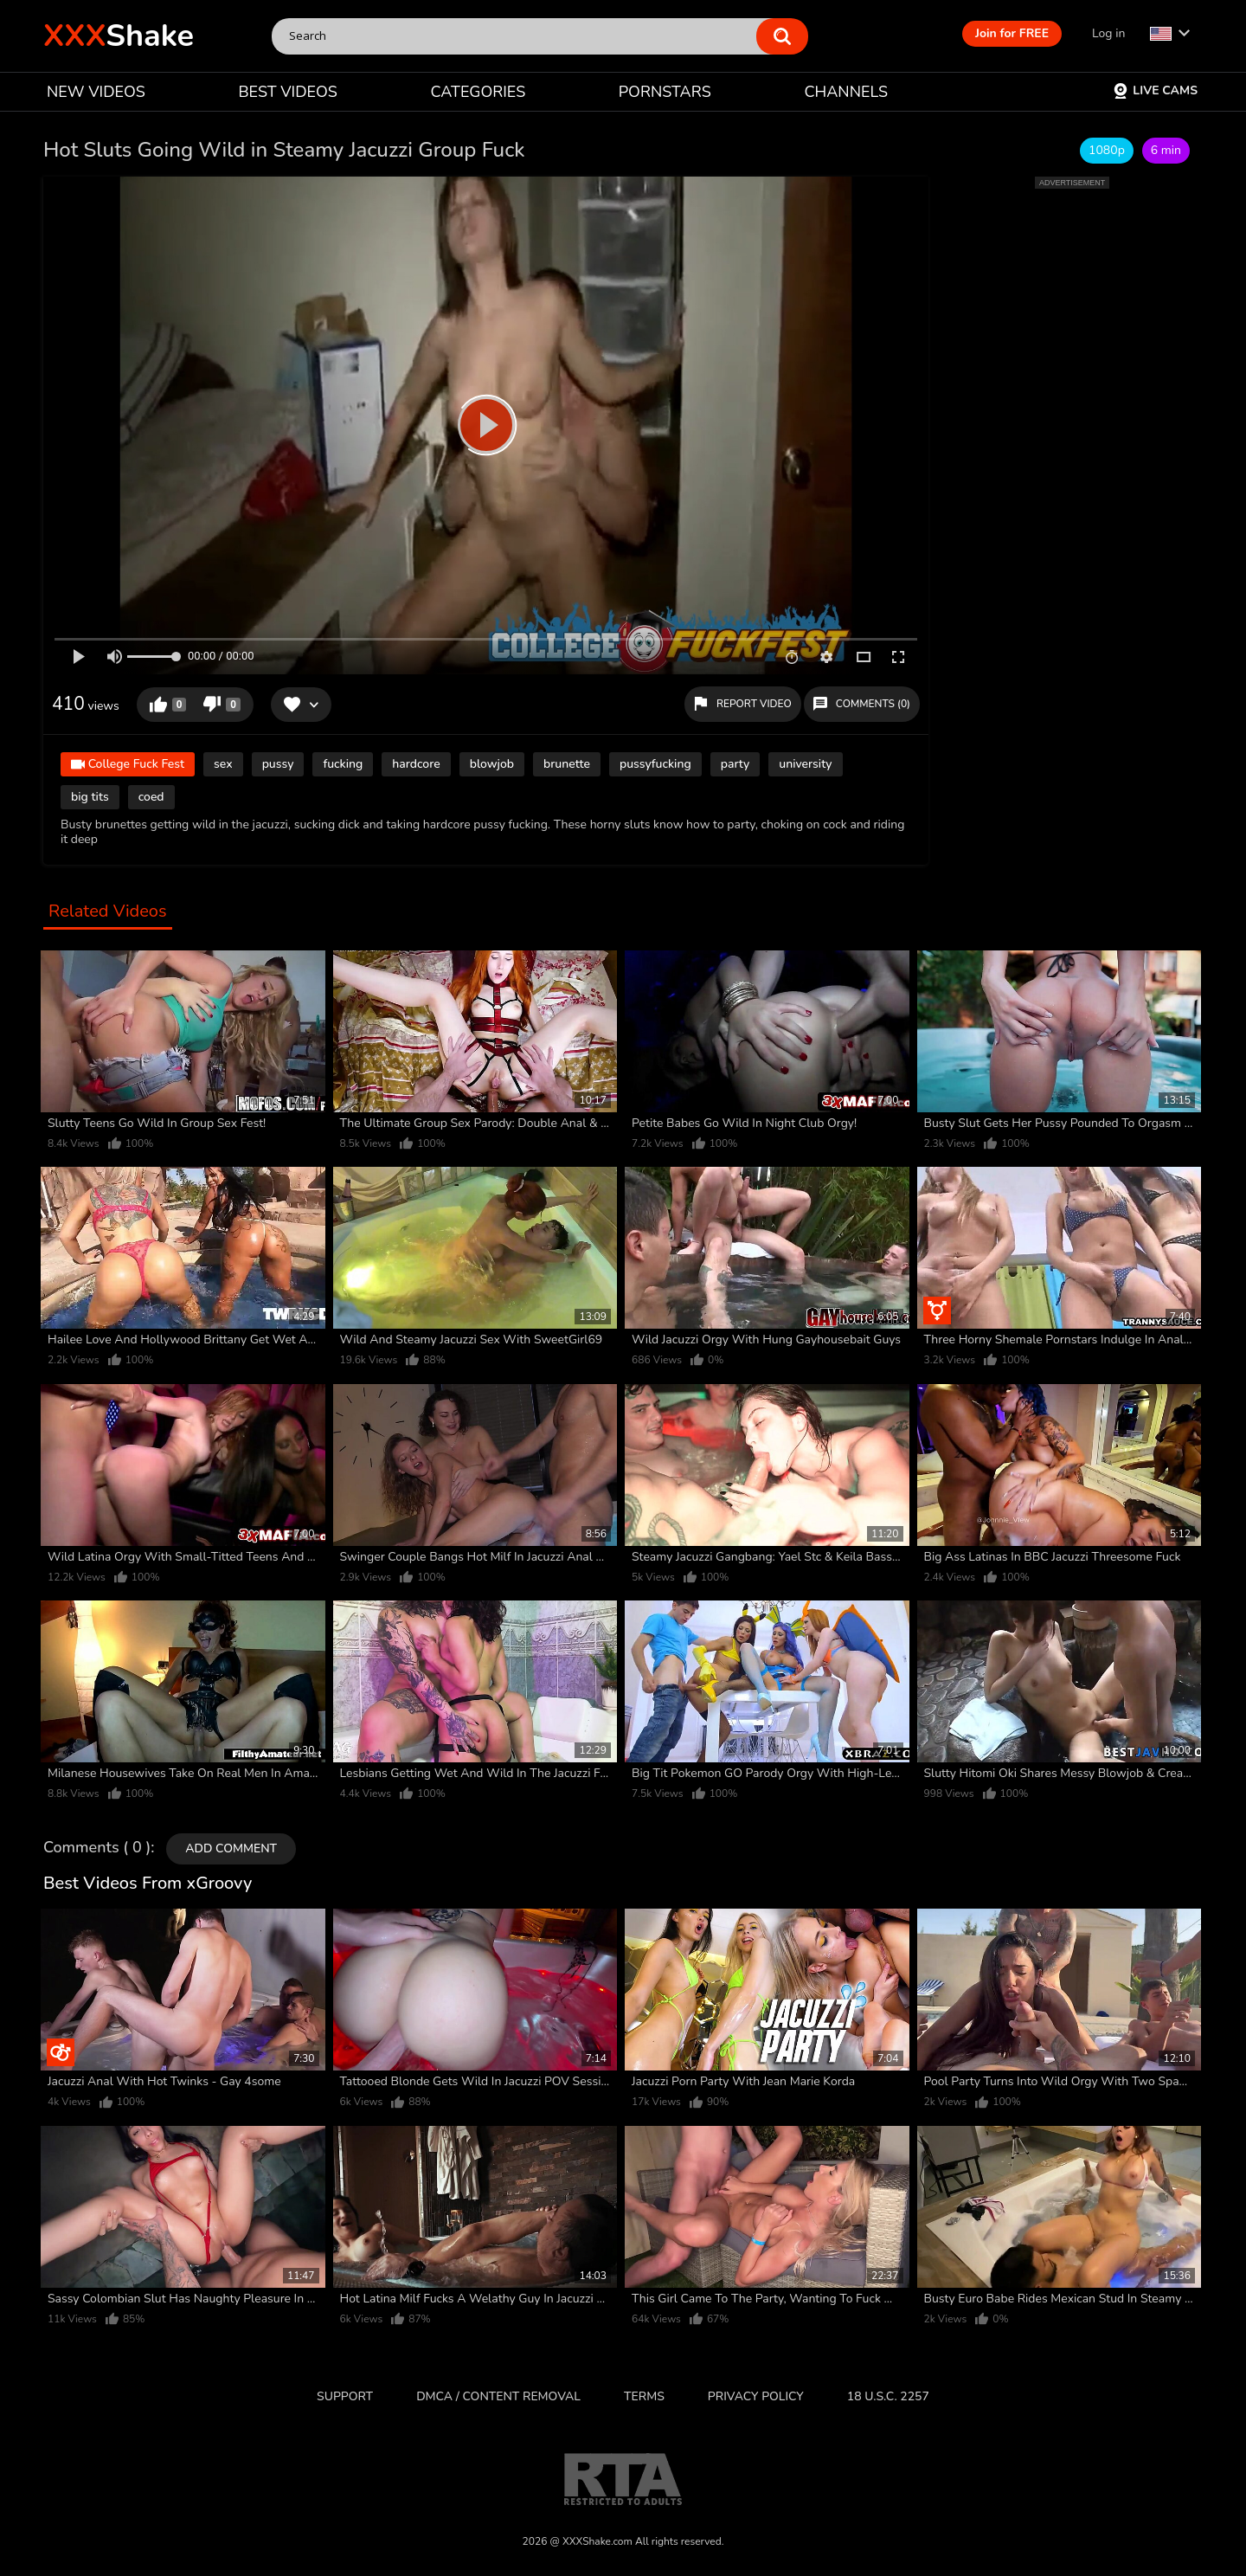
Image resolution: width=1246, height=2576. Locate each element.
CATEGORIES (478, 91)
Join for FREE (1012, 33)
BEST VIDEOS (287, 91)
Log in (1108, 33)
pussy (278, 764)
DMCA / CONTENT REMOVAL (498, 2396)
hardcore (416, 764)
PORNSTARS (665, 91)
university (805, 764)
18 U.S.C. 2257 (888, 2396)
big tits (90, 797)
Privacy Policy (756, 2396)
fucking (343, 764)
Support (345, 2396)
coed (151, 797)
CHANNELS (846, 91)
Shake (118, 36)
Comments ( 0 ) (97, 1848)
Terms (644, 2396)
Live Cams (1155, 90)
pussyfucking (655, 764)
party (735, 764)
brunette (566, 764)
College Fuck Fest (127, 766)
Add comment (231, 1848)
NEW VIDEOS (96, 91)
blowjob (492, 764)
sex (223, 764)
